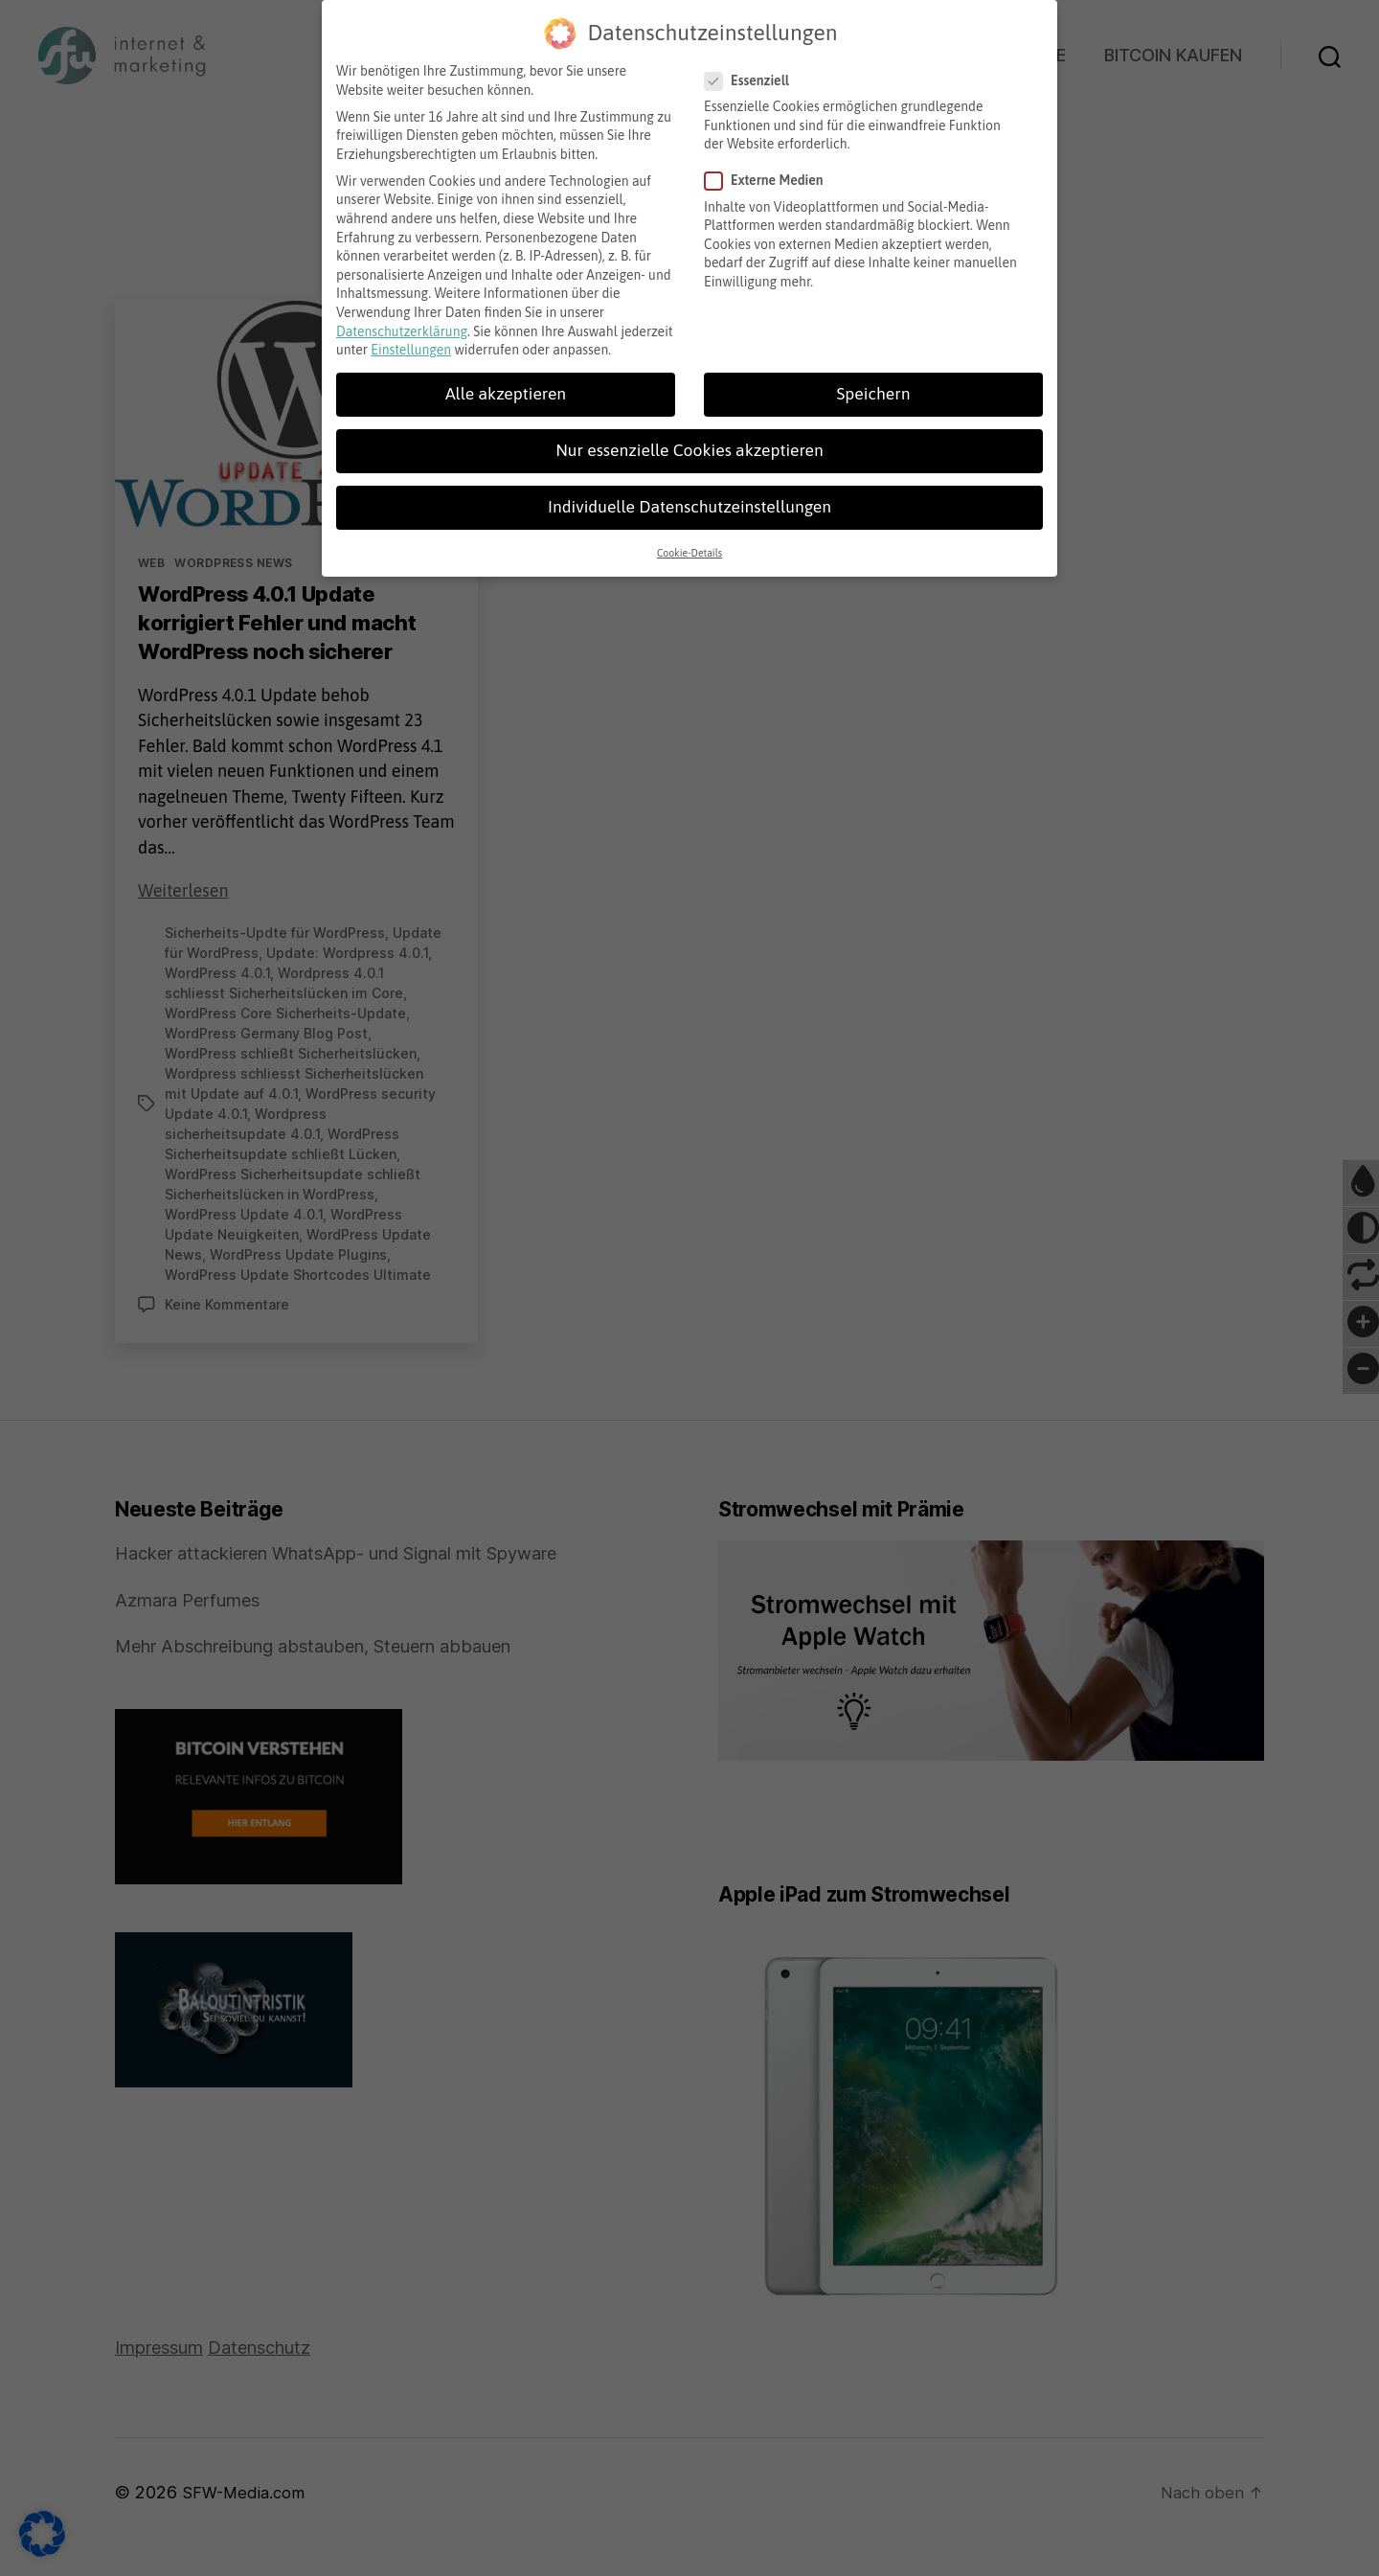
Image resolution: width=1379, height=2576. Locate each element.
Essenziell (753, 73)
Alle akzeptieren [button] (505, 386)
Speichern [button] (874, 386)
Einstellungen (411, 342)
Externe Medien (771, 173)
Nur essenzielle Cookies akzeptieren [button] (689, 442)
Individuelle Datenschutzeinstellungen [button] (689, 499)
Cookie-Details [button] (689, 545)
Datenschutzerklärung (401, 323)
